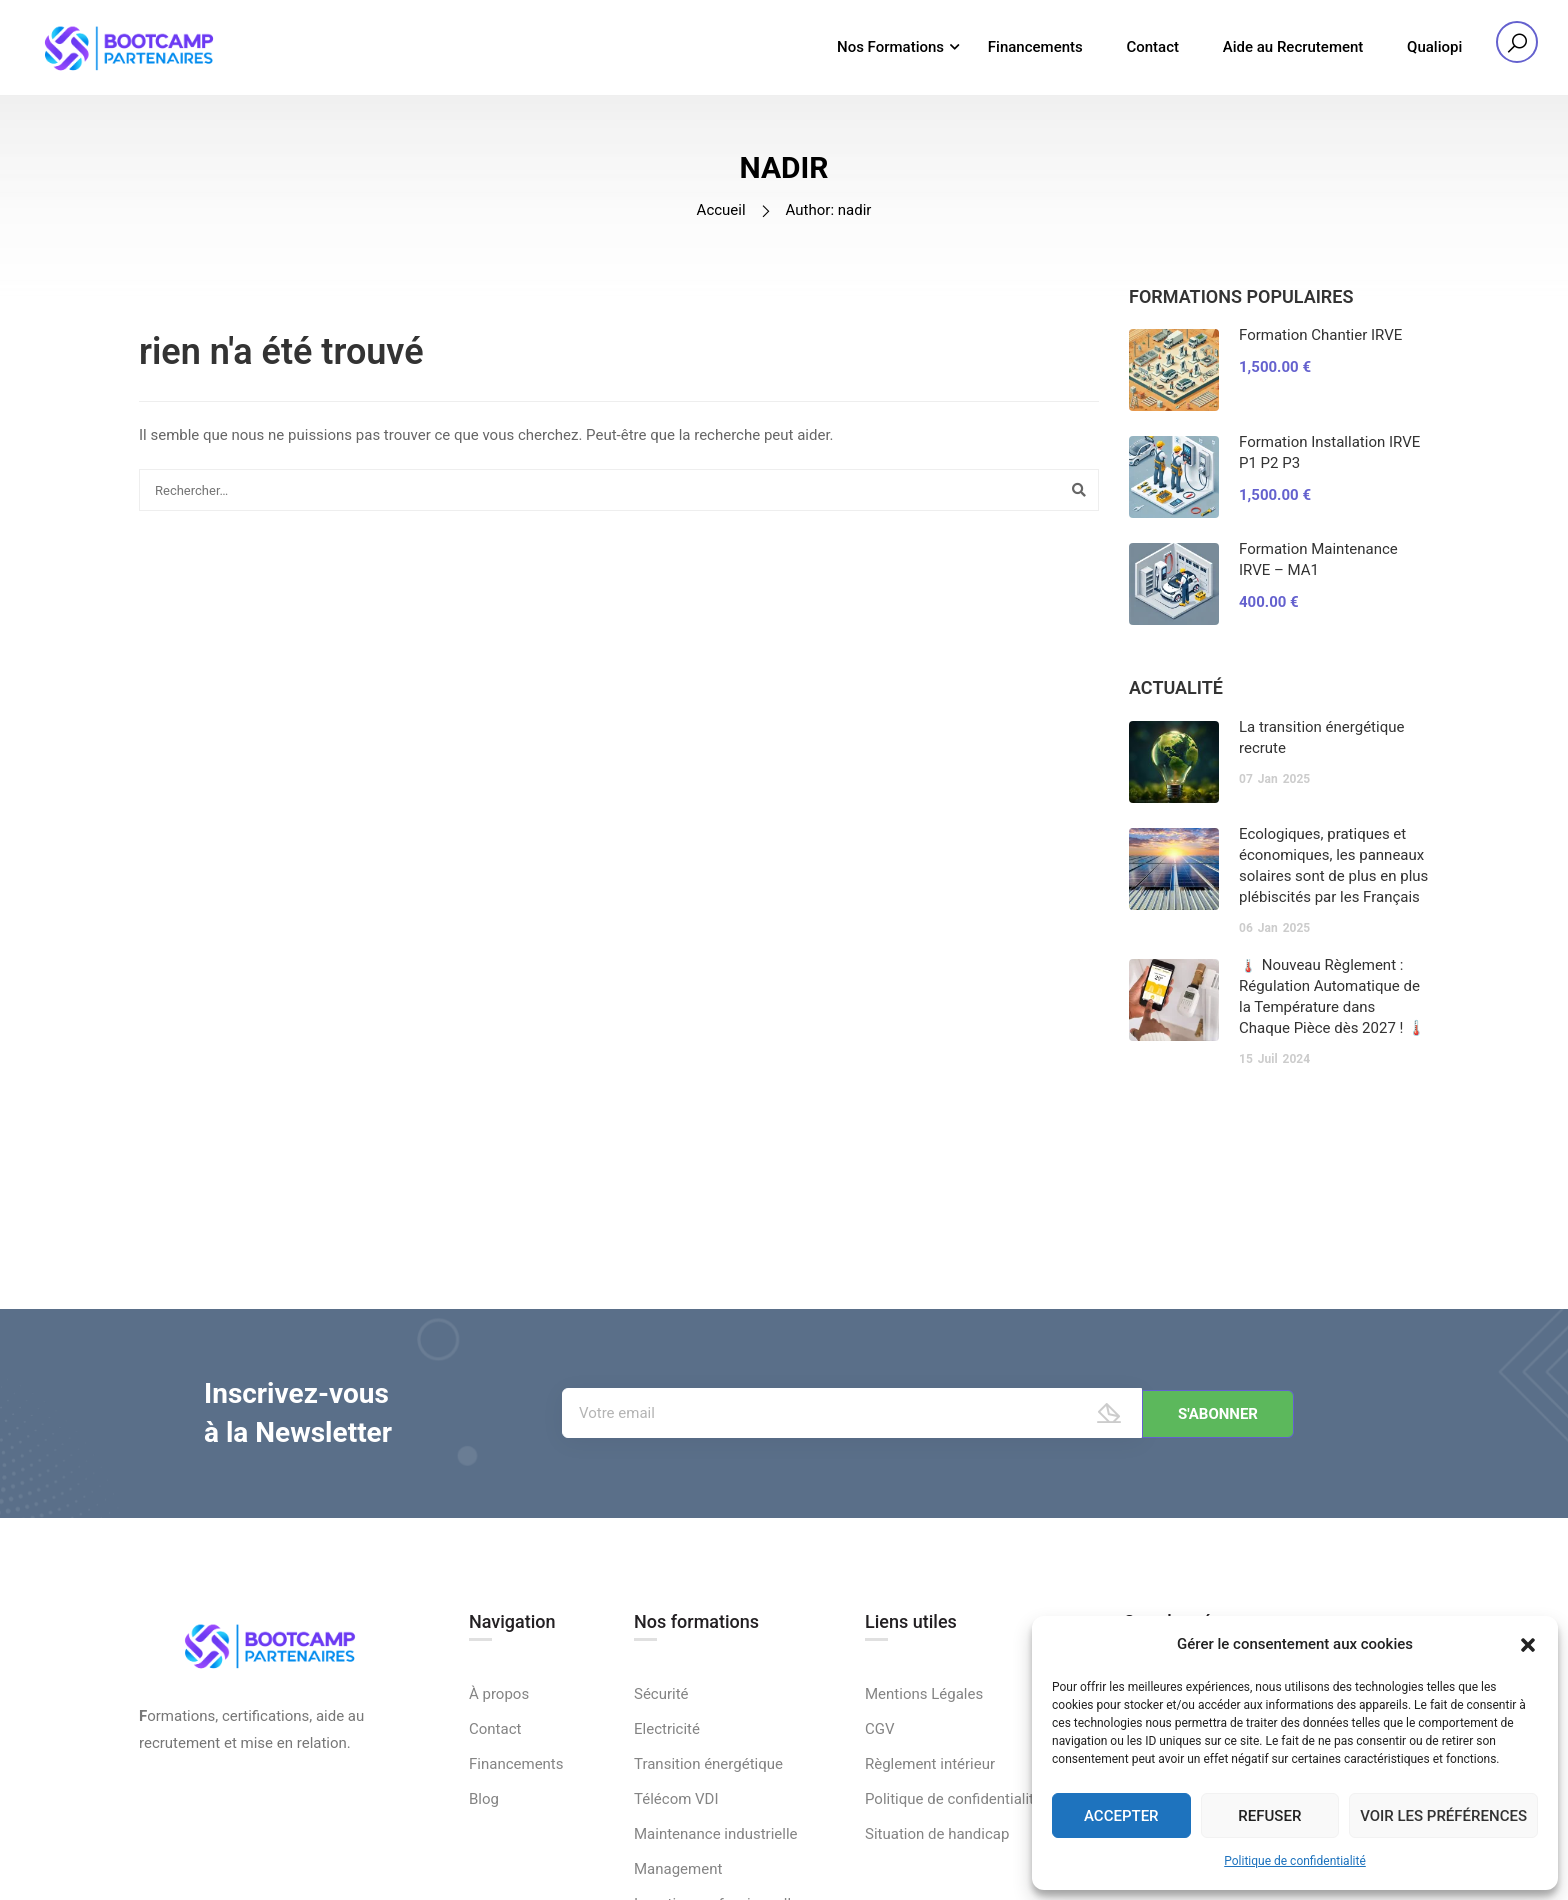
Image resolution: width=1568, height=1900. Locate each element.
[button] (1528, 1645)
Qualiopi (1434, 48)
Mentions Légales (924, 1822)
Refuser (1269, 1816)
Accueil (721, 218)
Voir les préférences (1443, 1816)
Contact (1152, 48)
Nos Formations (890, 48)
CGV (880, 1857)
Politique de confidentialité (1295, 1861)
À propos (499, 1822)
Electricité (667, 1857)
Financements (1035, 48)
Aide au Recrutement (1293, 48)
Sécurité (661, 1822)
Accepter (1121, 1816)
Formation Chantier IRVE (1320, 343)
